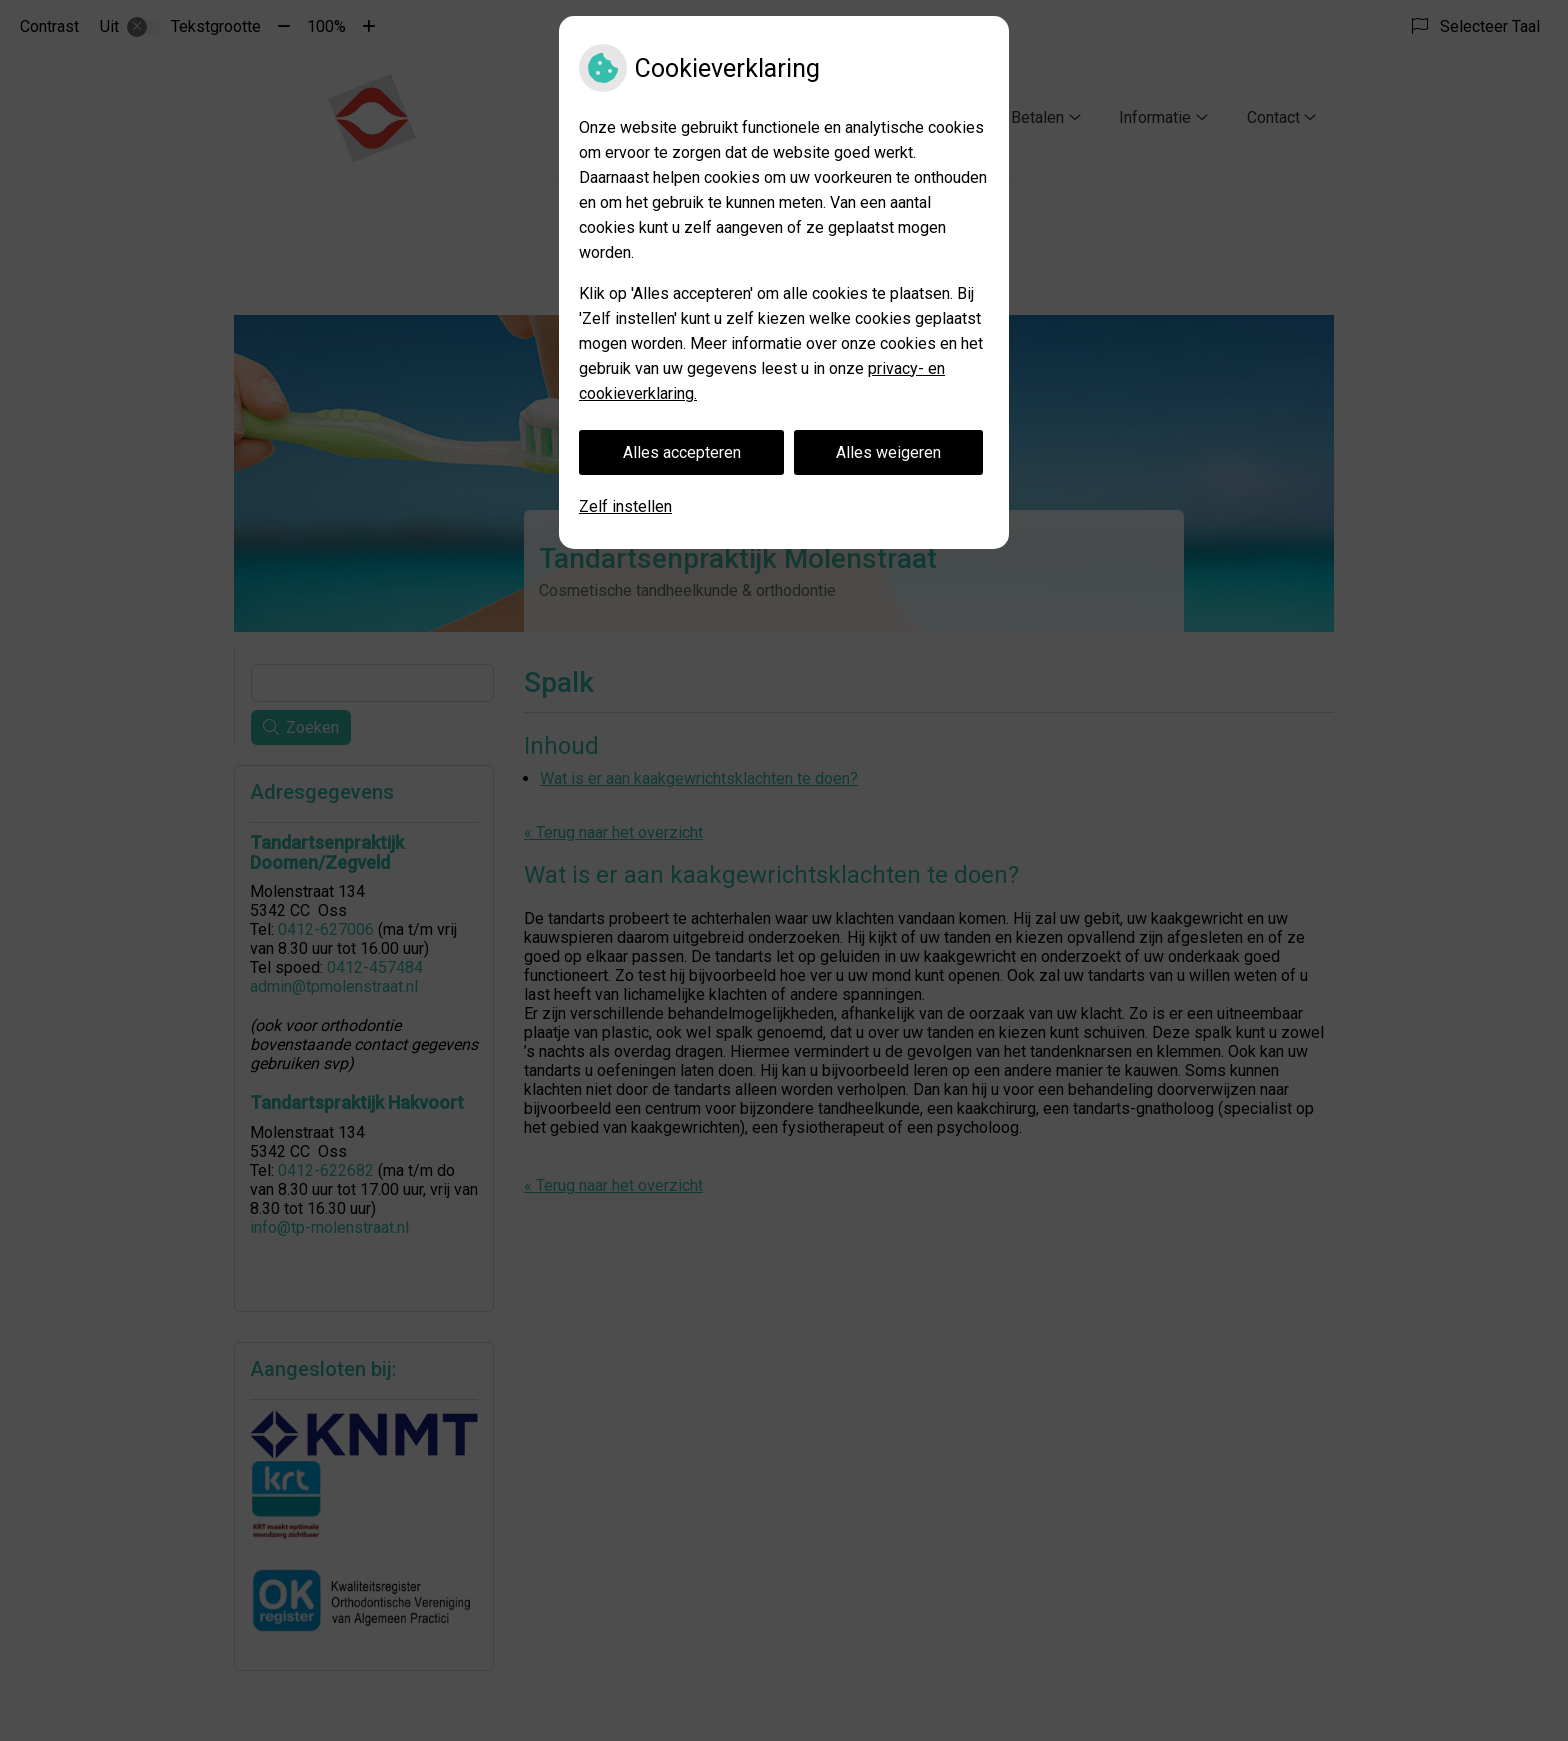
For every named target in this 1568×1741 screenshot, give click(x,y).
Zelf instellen (625, 506)
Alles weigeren (888, 452)
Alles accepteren (682, 452)
